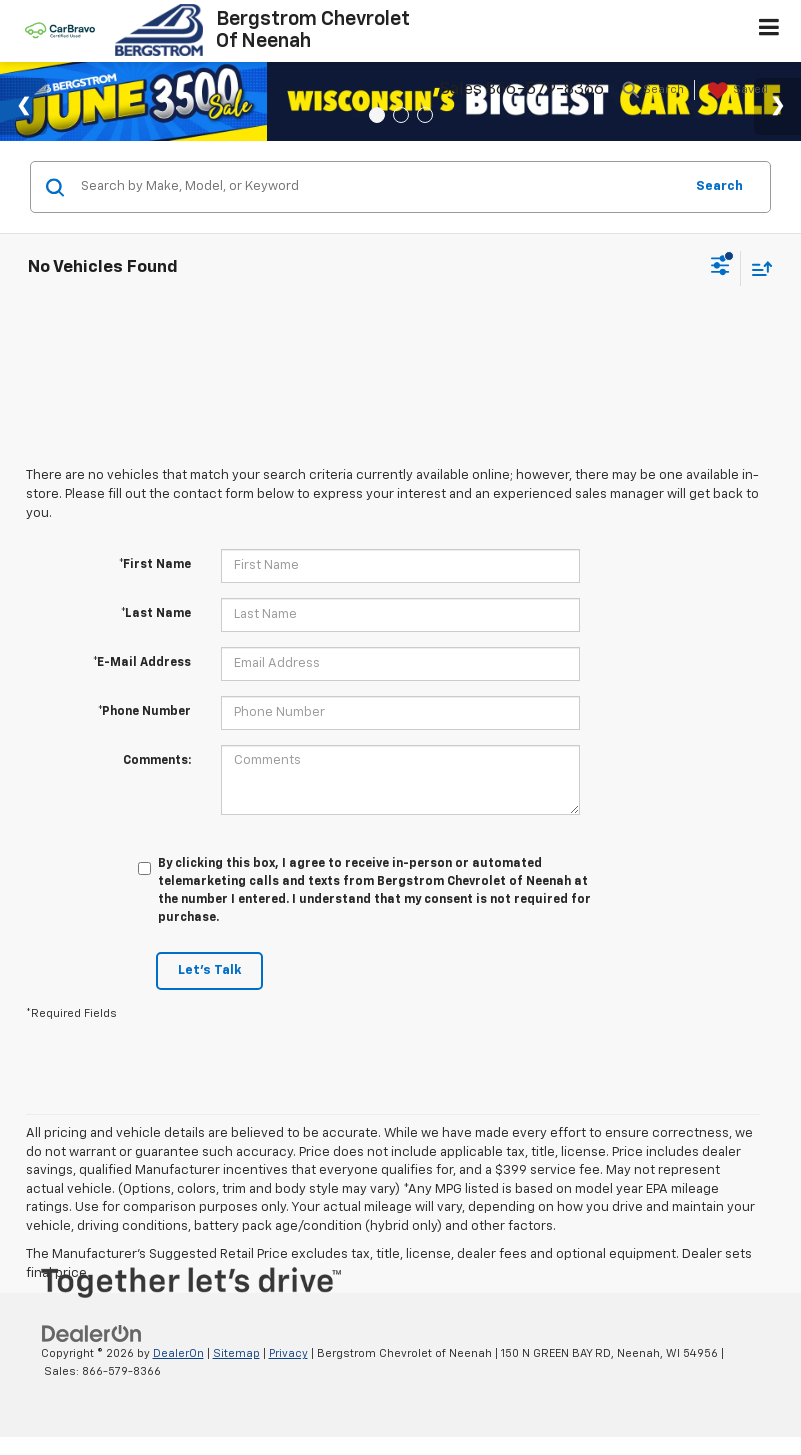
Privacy (288, 1353)
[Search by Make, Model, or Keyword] (379, 187)
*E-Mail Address (142, 663)
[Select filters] (720, 268)
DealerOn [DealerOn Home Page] (178, 1353)
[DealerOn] (92, 1333)
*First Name (155, 565)
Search (719, 186)
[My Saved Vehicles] (735, 91)
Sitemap (236, 1353)
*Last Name (156, 614)
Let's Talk (209, 970)
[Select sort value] (757, 268)
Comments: (157, 761)
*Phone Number (144, 712)
